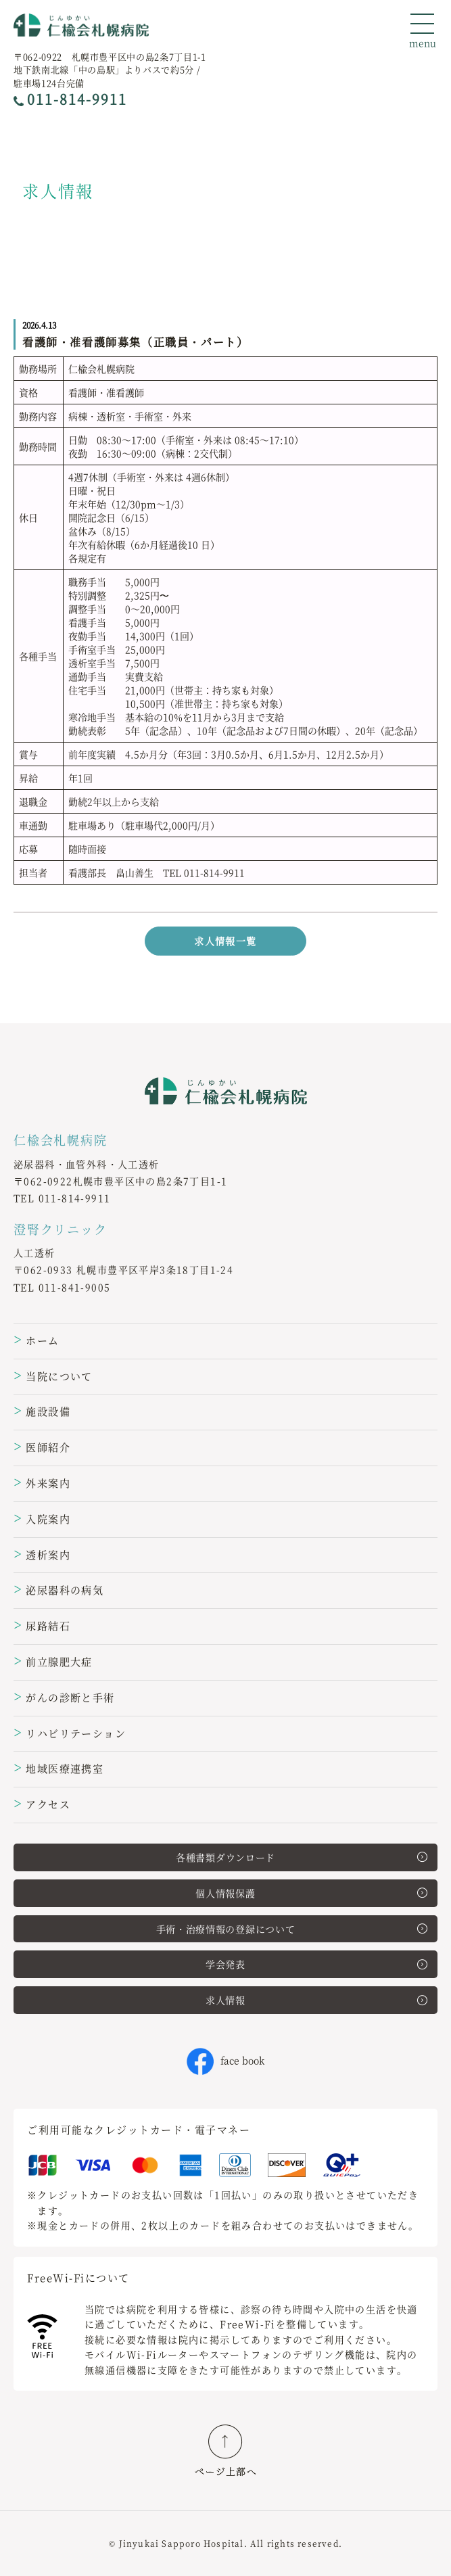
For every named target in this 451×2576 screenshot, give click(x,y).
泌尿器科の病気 (58, 1590)
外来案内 (42, 1483)
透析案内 (42, 1554)
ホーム (37, 1340)
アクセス (42, 1804)
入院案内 (42, 1519)
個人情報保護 (311, 1893)
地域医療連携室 (58, 1768)
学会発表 (316, 1964)
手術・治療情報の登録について (291, 1929)
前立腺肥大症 (53, 1661)
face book (225, 2060)
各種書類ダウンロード (301, 1857)
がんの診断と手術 (64, 1697)
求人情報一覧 (225, 940)
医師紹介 (42, 1447)
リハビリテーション (70, 1733)
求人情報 (316, 2000)
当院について (53, 1376)
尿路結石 (42, 1625)
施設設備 (42, 1411)
